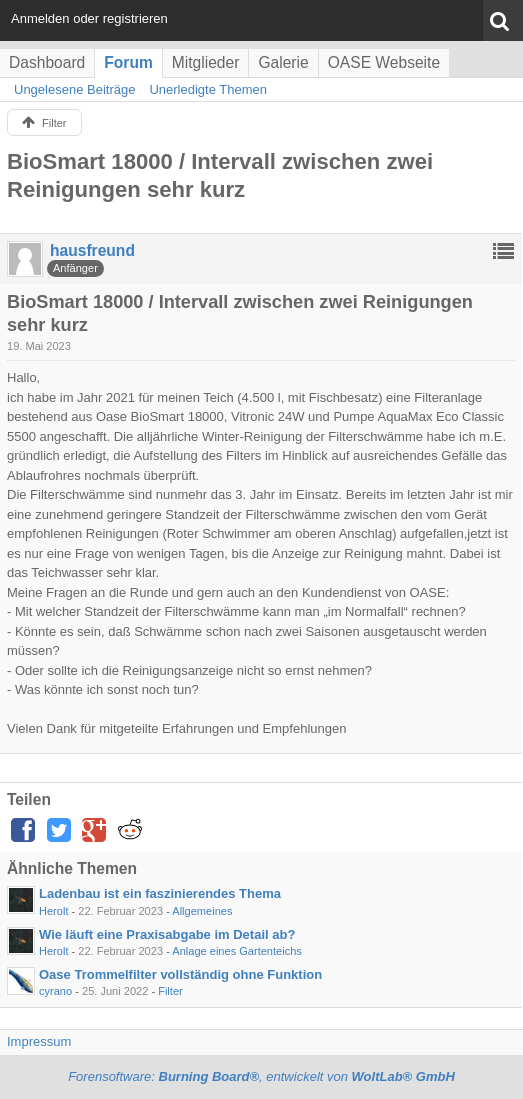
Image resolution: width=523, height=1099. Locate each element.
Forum (128, 62)
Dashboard (47, 62)
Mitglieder (206, 62)
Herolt (53, 911)
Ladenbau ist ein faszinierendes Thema (160, 893)
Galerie (283, 62)
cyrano (55, 991)
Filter (170, 991)
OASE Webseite (384, 62)
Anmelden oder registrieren (89, 18)
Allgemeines (202, 911)
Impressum (39, 1041)
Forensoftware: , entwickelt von (261, 1076)
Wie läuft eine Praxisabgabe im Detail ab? (167, 934)
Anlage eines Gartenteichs (237, 951)
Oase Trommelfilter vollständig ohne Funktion (180, 974)
